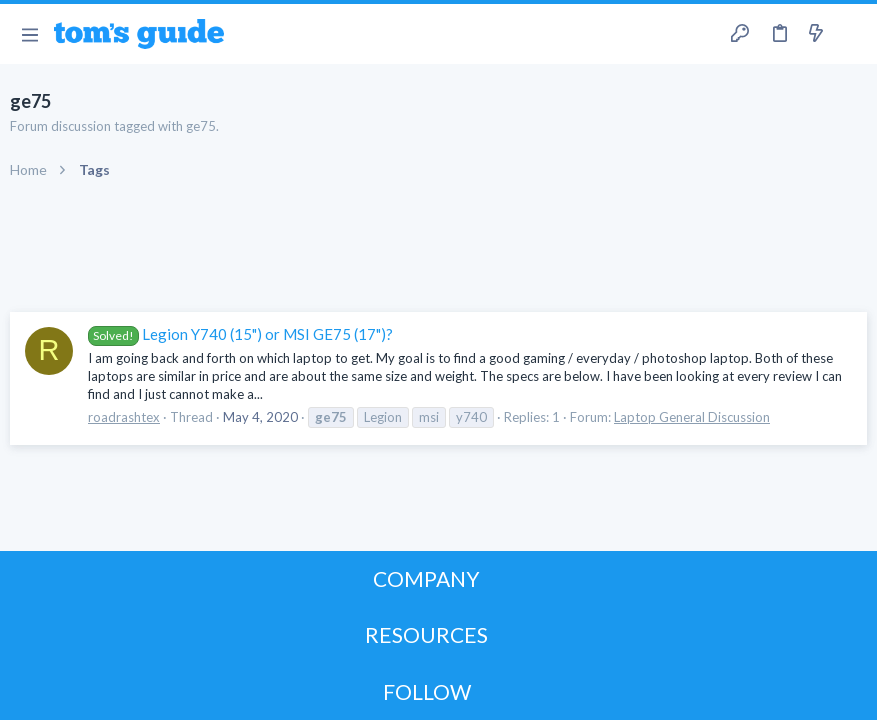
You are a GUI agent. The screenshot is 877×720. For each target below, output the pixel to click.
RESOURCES (426, 634)
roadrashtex (124, 417)
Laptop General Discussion (692, 417)
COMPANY (426, 578)
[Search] (850, 34)
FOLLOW (427, 691)
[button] (29, 34)
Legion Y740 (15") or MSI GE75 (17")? (240, 334)
